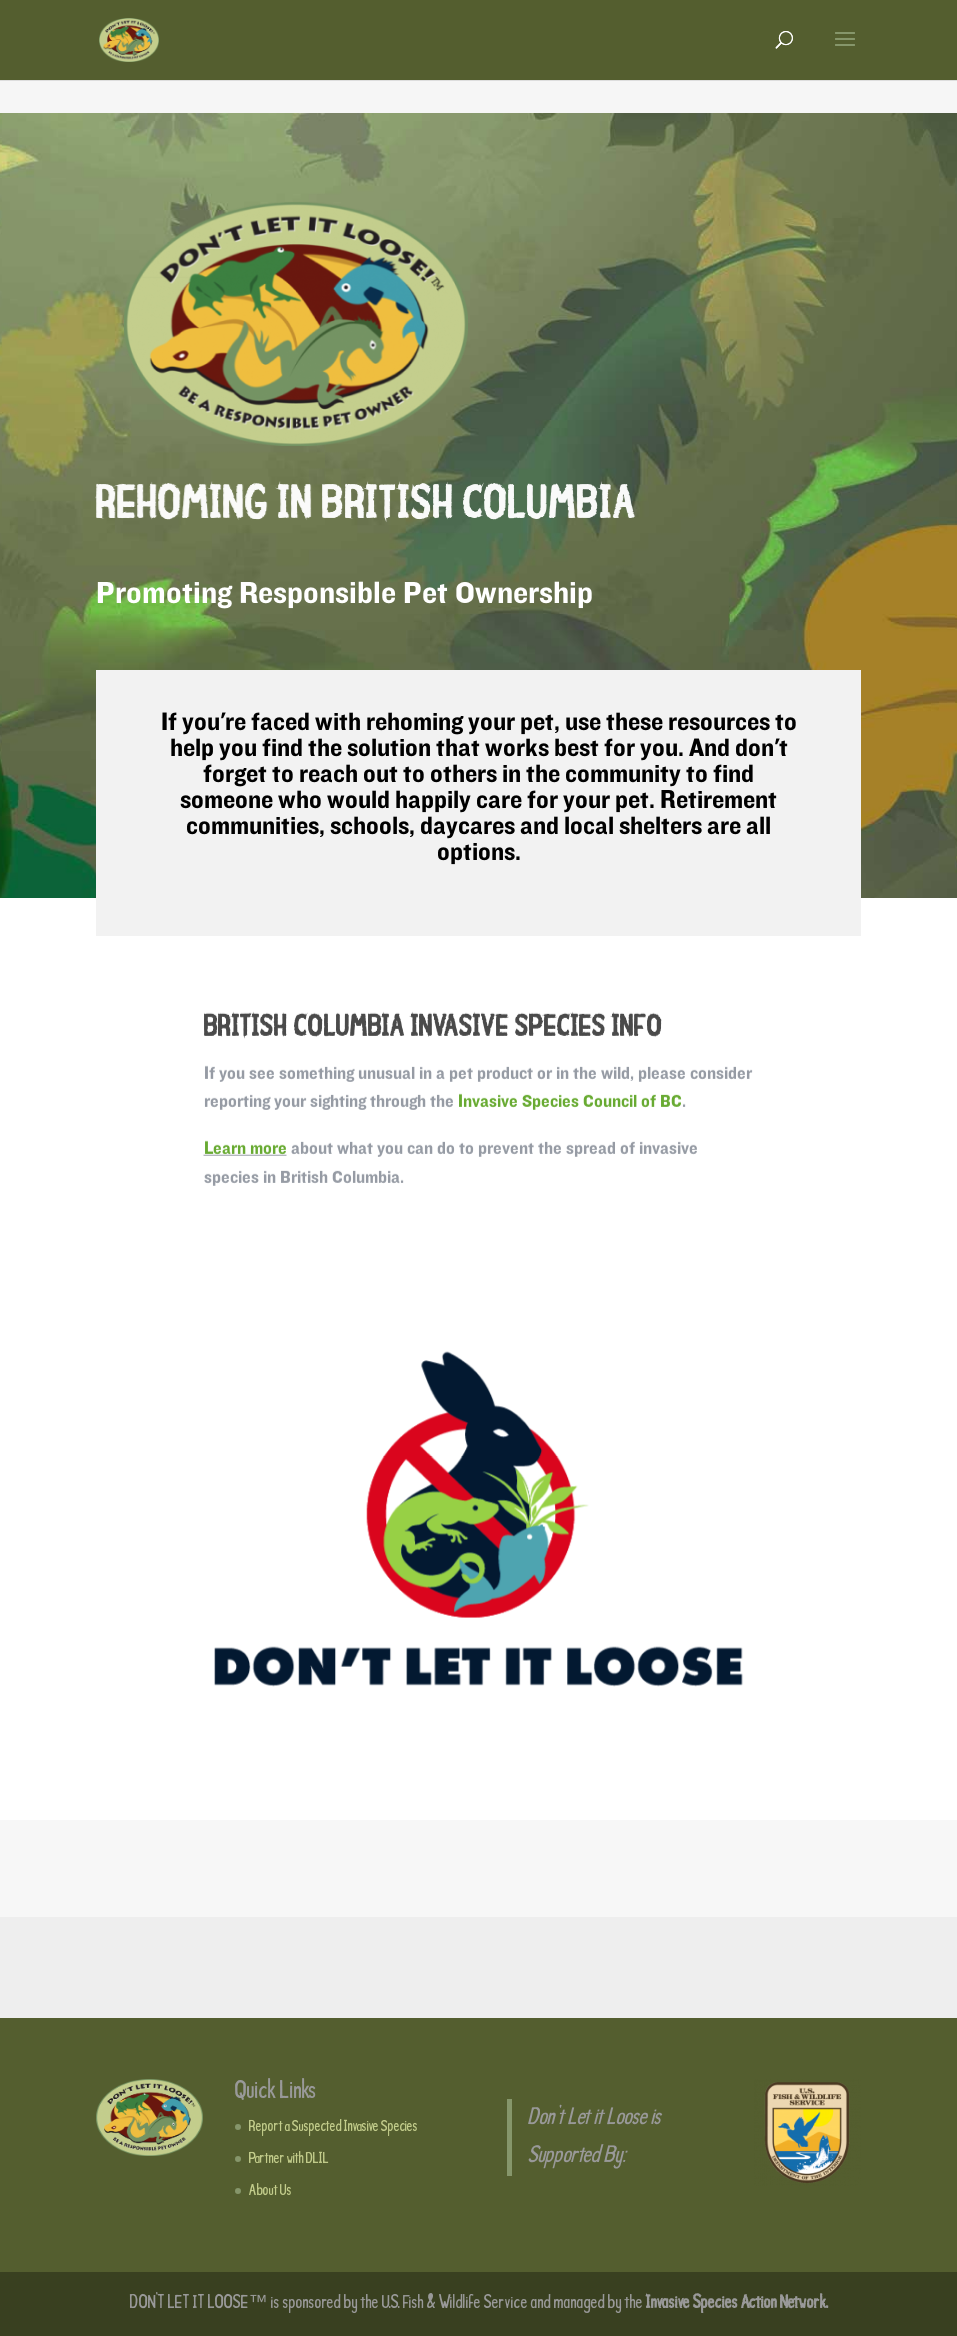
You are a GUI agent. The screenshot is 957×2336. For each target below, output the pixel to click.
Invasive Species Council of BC (570, 1104)
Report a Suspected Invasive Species (333, 2127)
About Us (270, 2191)
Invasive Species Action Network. (737, 2303)
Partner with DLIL (289, 2159)
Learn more (245, 1151)
